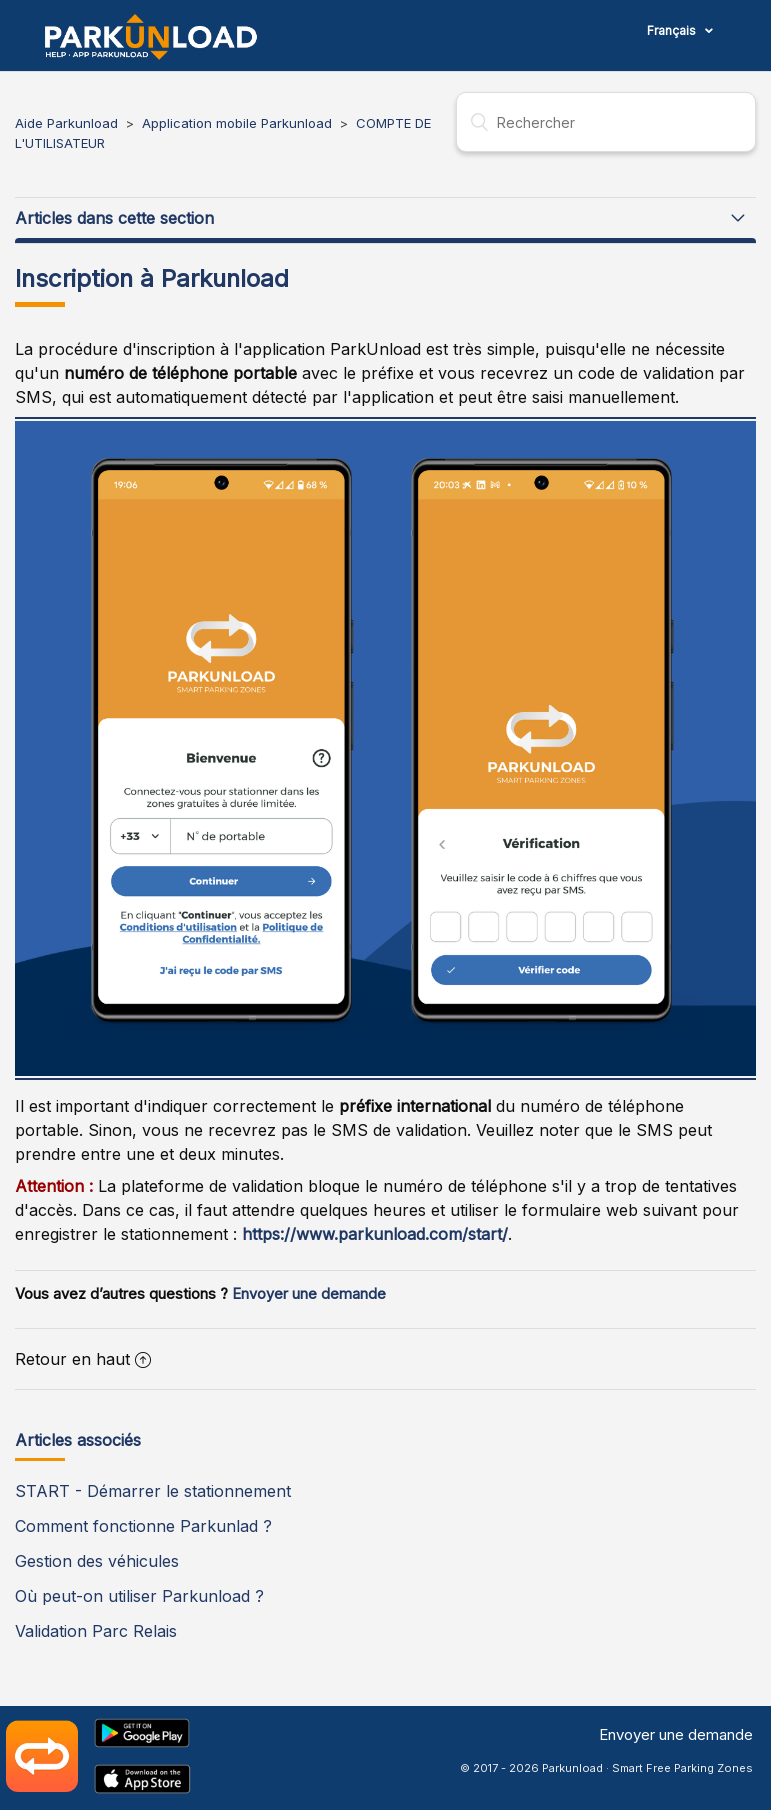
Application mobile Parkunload (237, 123)
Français (673, 30)
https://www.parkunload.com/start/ (372, 1234)
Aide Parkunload (66, 123)
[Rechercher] (606, 122)
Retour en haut (83, 1359)
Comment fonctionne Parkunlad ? (143, 1526)
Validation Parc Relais (96, 1631)
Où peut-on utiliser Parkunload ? (139, 1596)
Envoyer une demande (309, 1294)
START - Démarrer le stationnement (153, 1491)
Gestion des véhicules (97, 1561)
